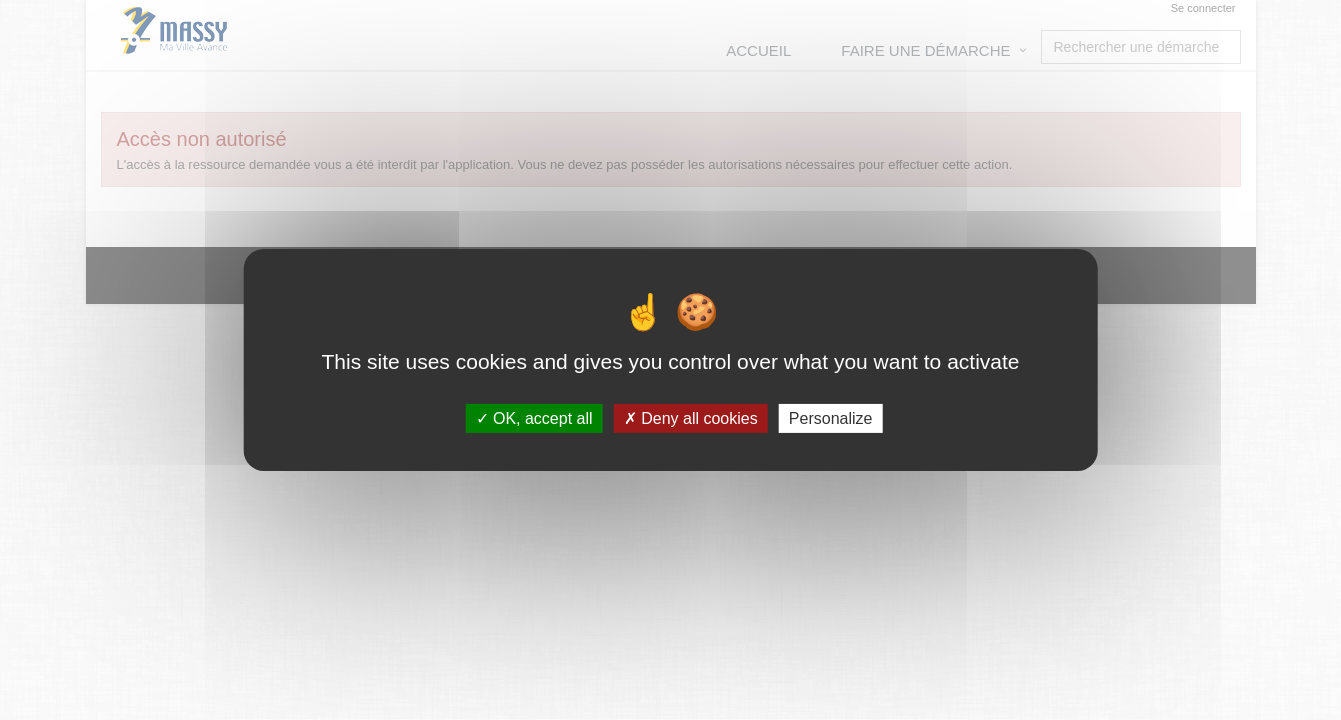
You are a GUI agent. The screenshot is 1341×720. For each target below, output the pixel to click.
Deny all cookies (691, 418)
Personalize (831, 418)
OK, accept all (534, 418)
